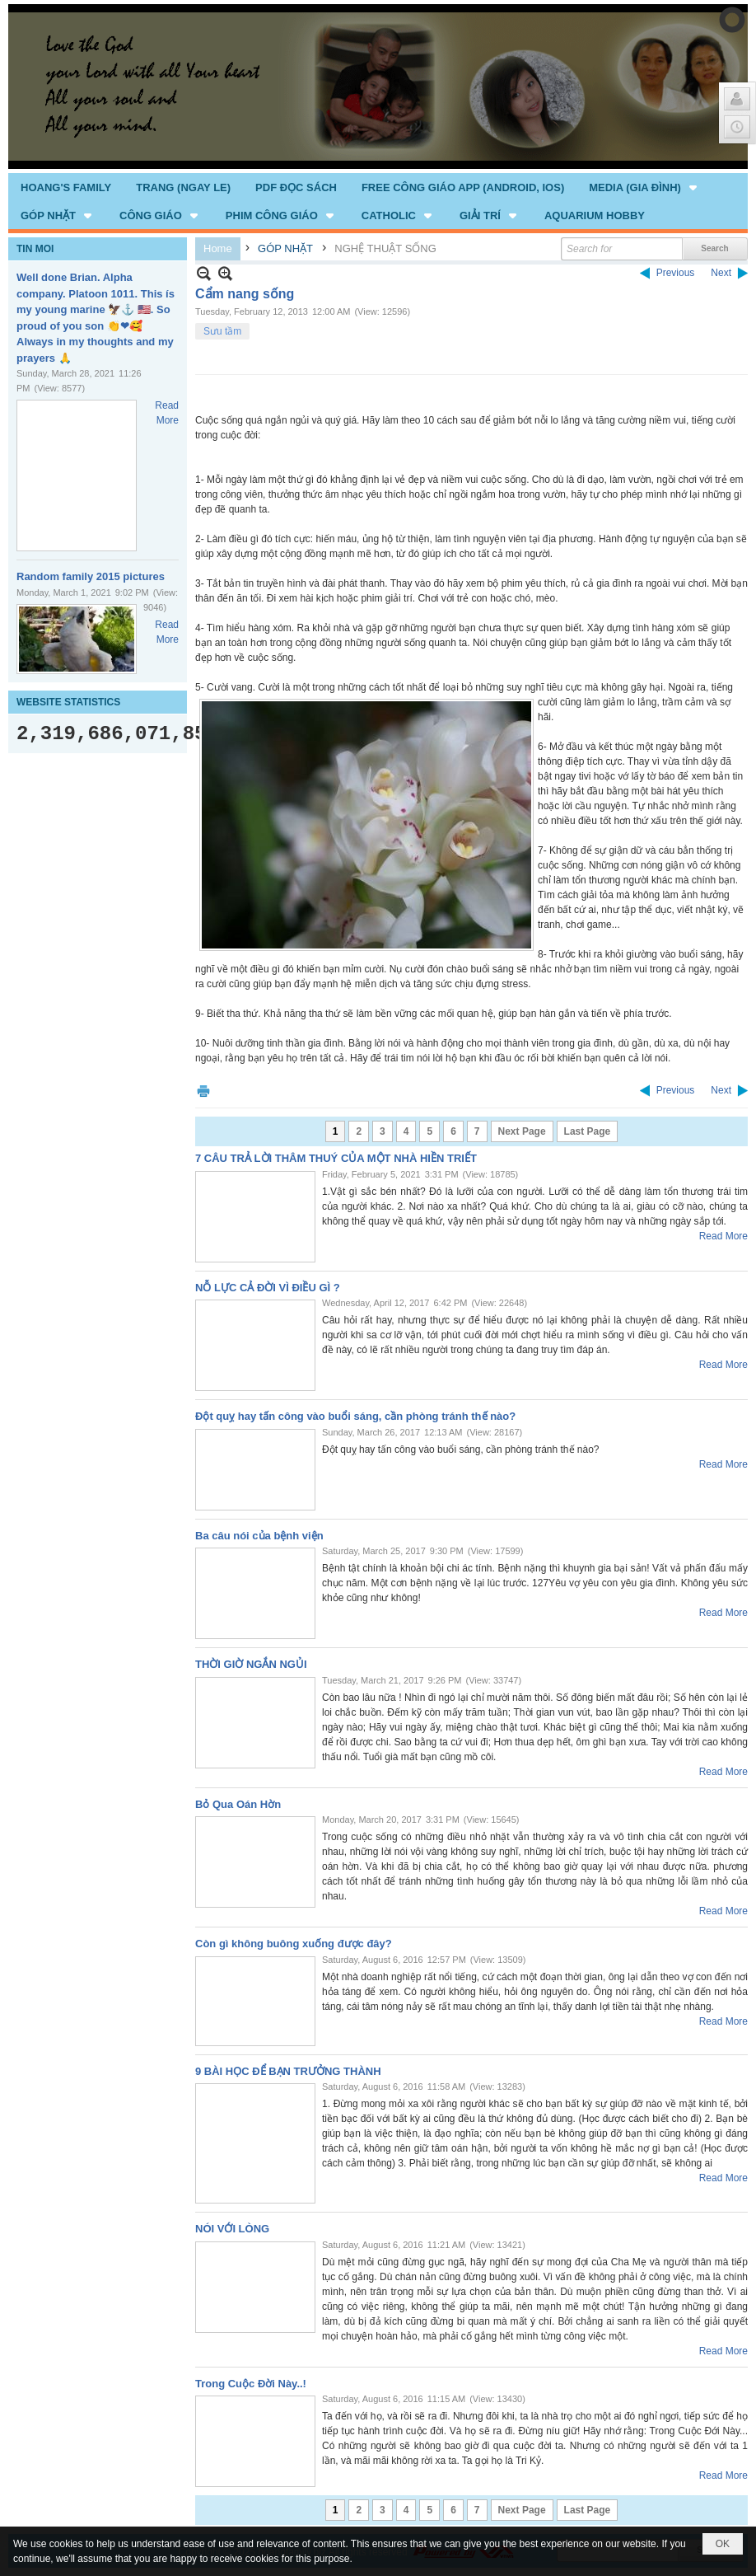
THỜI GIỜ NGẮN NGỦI (251, 1664)
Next (721, 273)
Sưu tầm (222, 331)
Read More (723, 1236)
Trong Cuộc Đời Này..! (250, 2383)
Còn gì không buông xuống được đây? (293, 1943)
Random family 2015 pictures (90, 576)
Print (203, 1090)
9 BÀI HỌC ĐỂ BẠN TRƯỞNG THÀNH (288, 2071)
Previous (675, 273)
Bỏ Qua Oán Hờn (238, 1804)
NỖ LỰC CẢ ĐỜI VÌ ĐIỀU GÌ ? (267, 1287)
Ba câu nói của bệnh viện (259, 1535)
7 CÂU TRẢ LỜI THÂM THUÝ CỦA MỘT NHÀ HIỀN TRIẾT (336, 1158)
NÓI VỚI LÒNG (232, 2228)
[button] (644, 187)
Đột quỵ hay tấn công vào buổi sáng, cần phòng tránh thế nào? (355, 1416)
